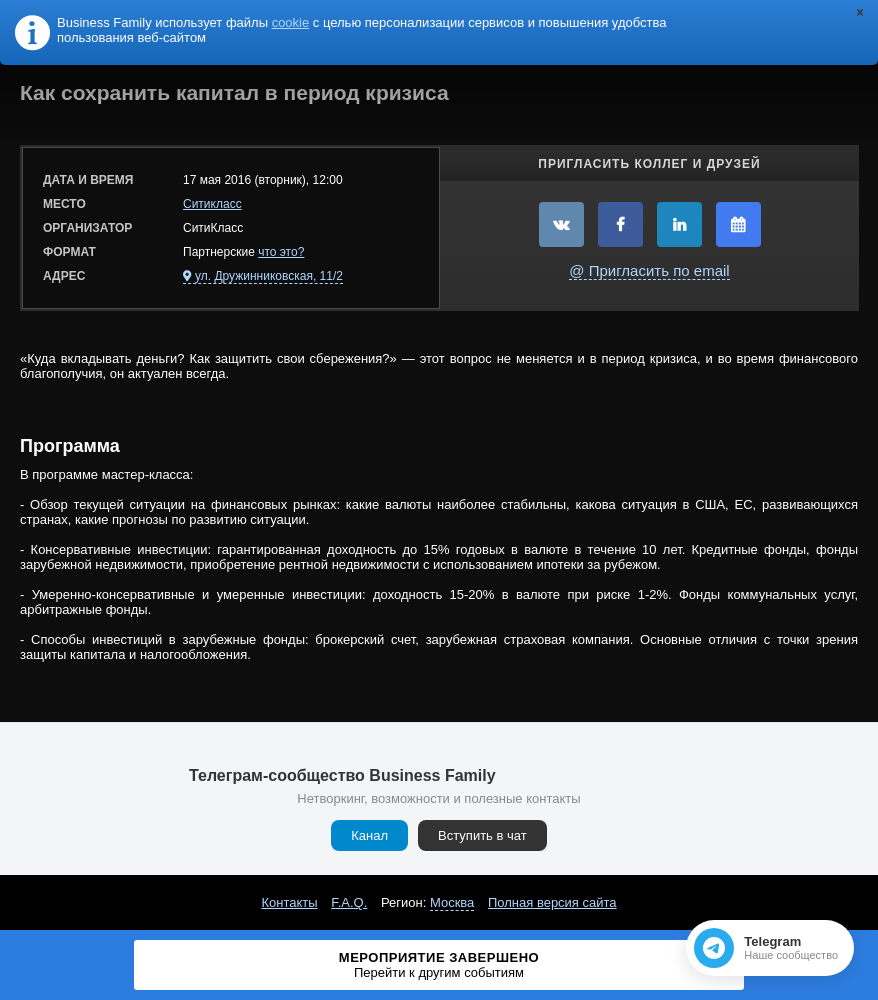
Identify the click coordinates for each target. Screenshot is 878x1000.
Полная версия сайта (552, 902)
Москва (452, 902)
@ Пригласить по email (649, 270)
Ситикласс (212, 204)
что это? (281, 252)
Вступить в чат (482, 835)
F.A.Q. (349, 902)
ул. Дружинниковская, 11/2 (269, 276)
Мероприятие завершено (439, 965)
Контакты (289, 902)
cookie (291, 22)
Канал (369, 835)
